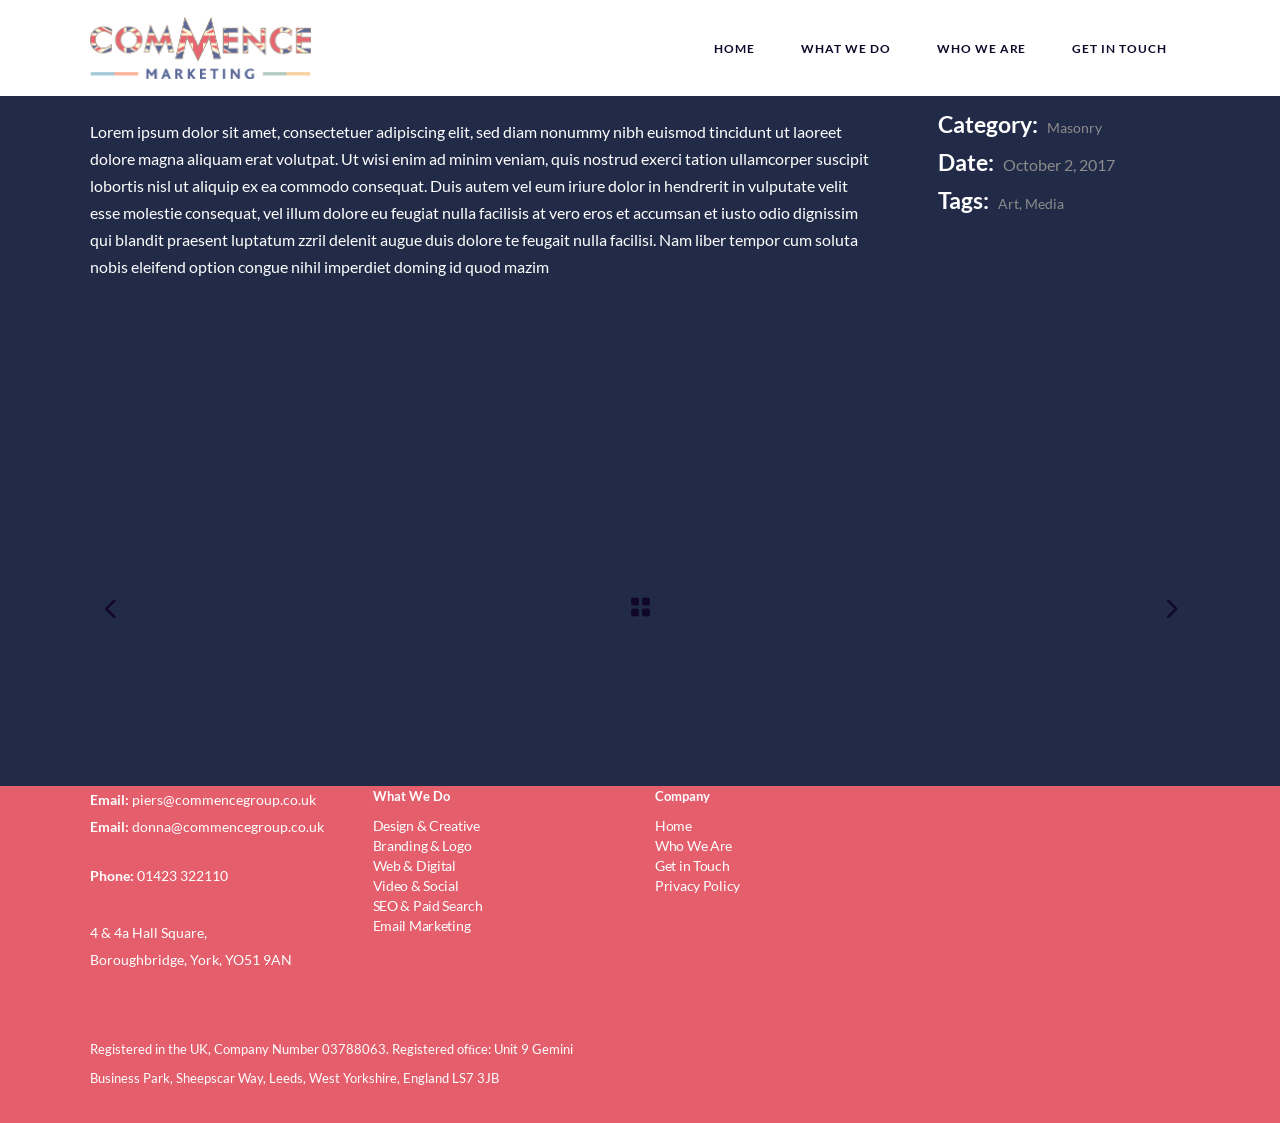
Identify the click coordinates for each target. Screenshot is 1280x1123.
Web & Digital (414, 865)
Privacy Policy (697, 885)
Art (1008, 203)
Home (673, 825)
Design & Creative (426, 825)
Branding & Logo (422, 845)
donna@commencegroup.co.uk (228, 826)
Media (1044, 203)
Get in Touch (692, 865)
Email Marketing (422, 925)
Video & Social (416, 885)
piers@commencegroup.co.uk (224, 799)
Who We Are (693, 845)
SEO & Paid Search (428, 905)
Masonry (1074, 127)
